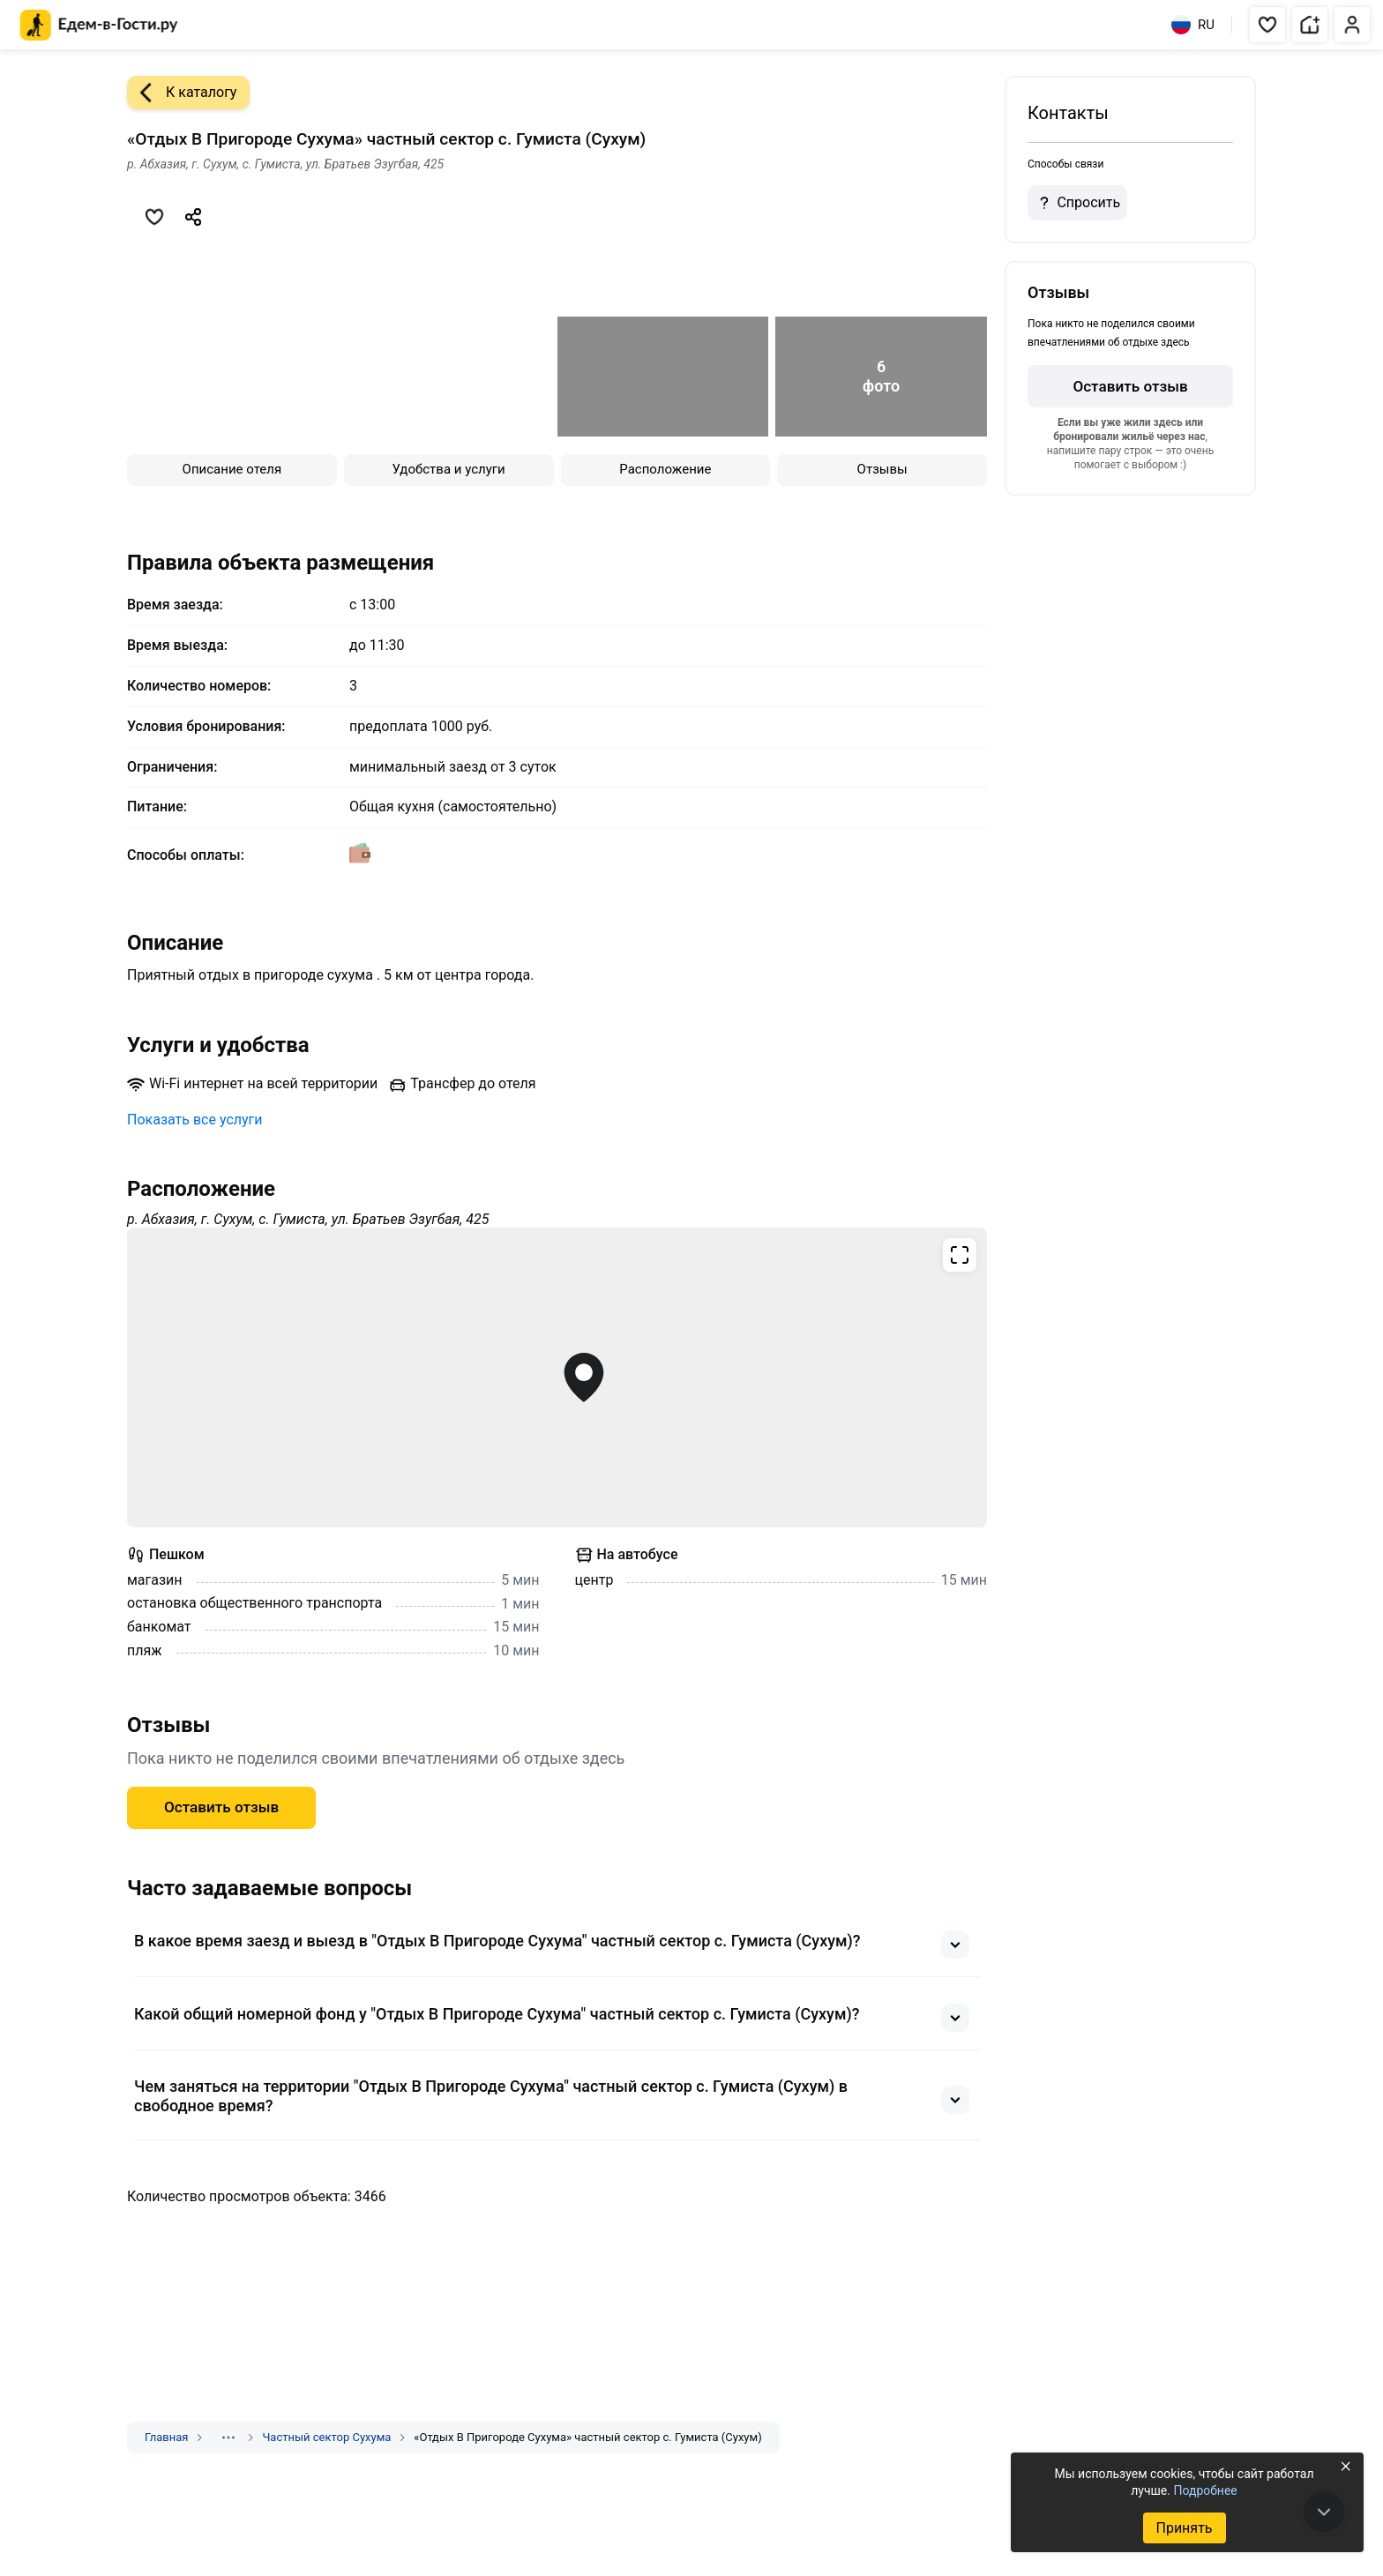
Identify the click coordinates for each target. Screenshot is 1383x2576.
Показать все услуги (195, 1119)
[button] (1267, 24)
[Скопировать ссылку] (193, 217)
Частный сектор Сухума (326, 2437)
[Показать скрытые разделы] (228, 2437)
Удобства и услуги (448, 469)
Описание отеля (232, 469)
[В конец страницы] (1324, 2511)
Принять (1183, 2528)
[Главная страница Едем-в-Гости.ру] (99, 25)
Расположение (665, 469)
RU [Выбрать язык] (1193, 24)
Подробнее (1205, 2490)
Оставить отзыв (221, 1807)
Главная (166, 2437)
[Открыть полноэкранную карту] (557, 1377)
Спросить (1077, 202)
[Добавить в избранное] (154, 217)
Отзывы (882, 469)
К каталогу (181, 92)
